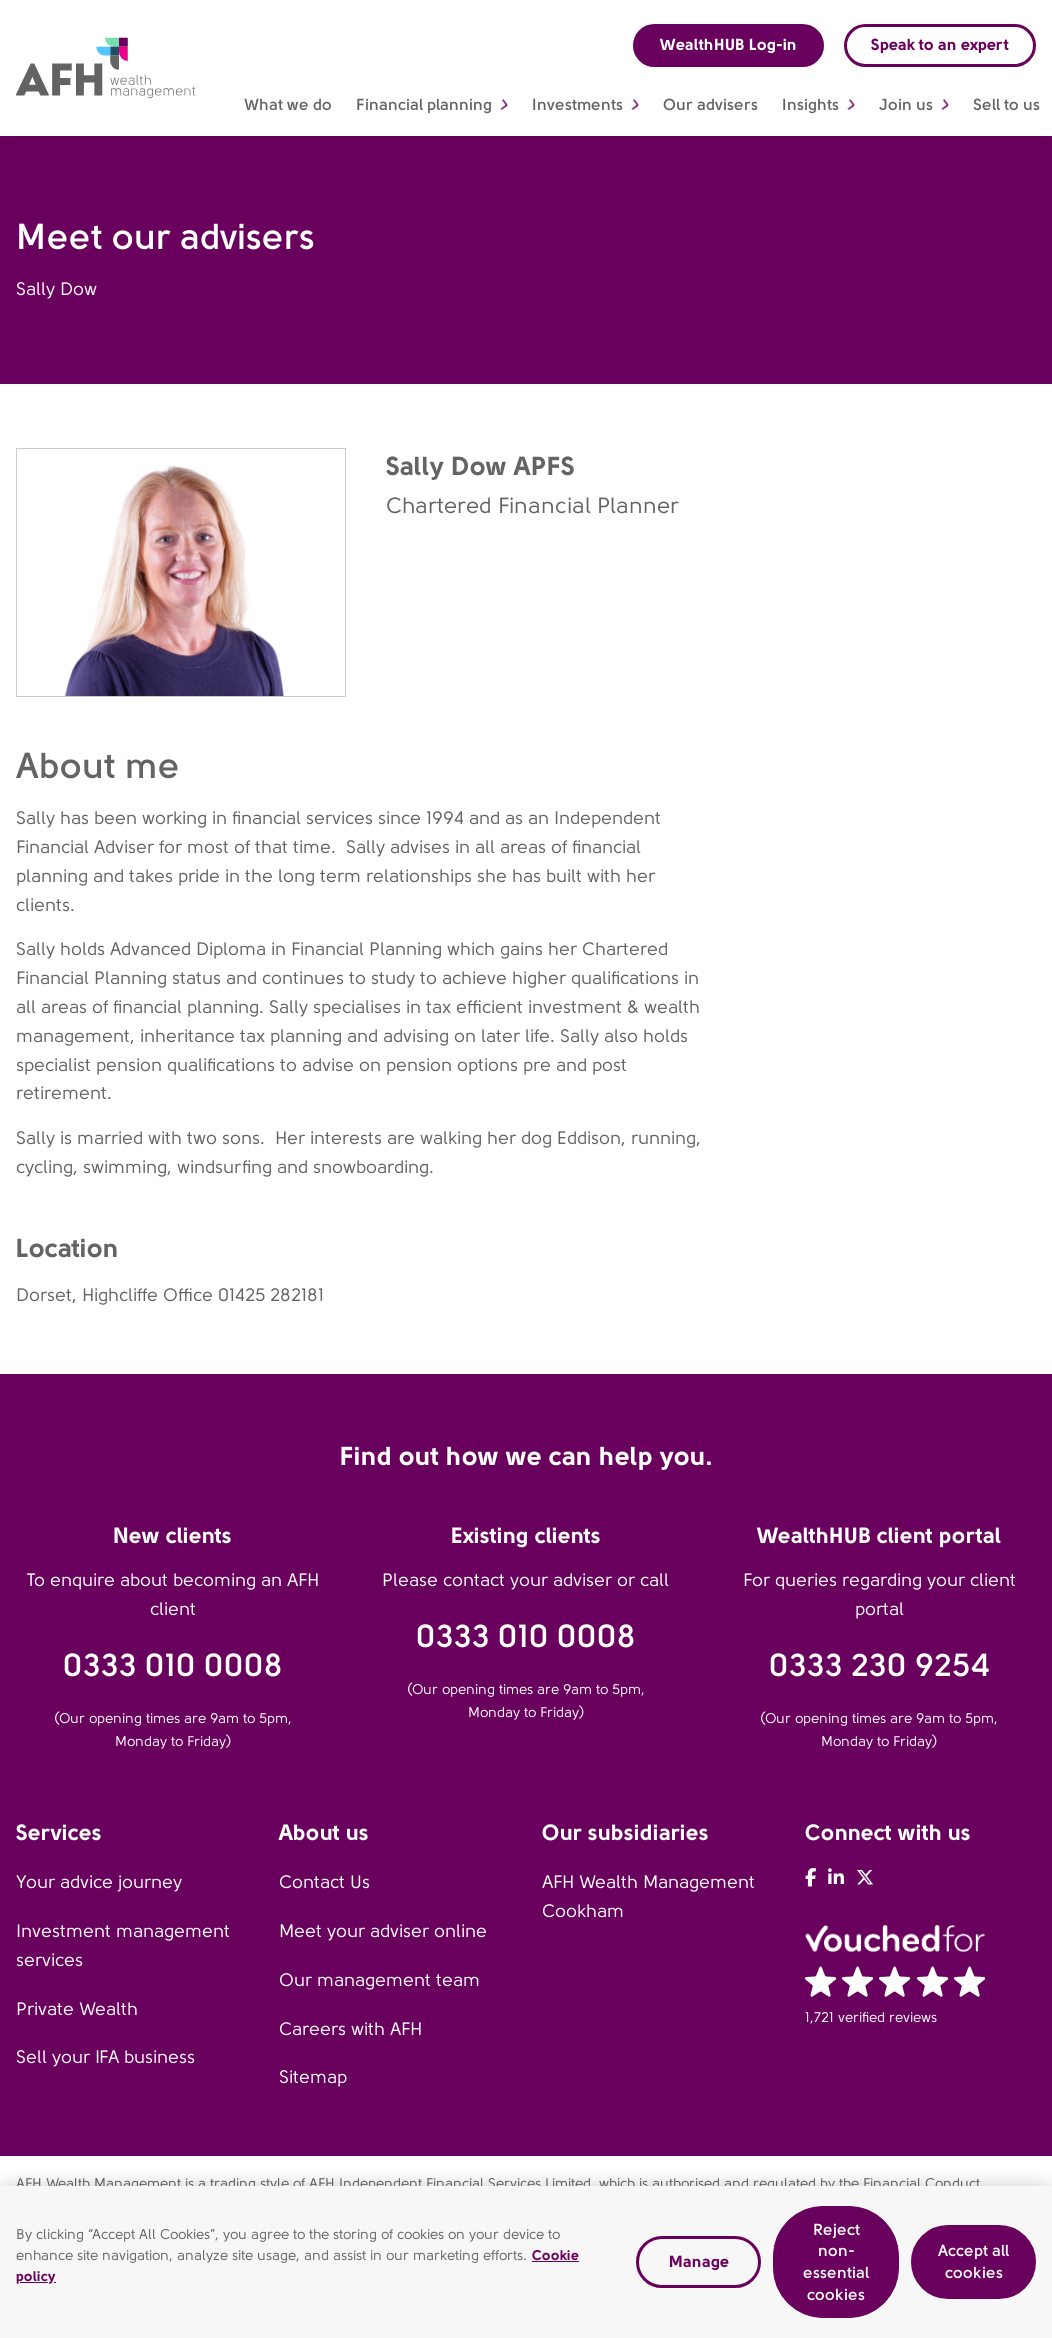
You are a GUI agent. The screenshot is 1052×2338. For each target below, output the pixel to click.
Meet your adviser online (383, 1931)
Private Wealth (77, 2009)
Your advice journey (99, 1882)
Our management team (379, 1980)
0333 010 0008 (173, 1665)
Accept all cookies (973, 2268)
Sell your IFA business (105, 2057)
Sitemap (313, 2077)
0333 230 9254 (879, 1665)
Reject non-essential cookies (836, 2269)
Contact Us (324, 1882)
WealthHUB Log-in (728, 44)
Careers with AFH (350, 2029)
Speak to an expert (940, 44)
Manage (699, 2268)
